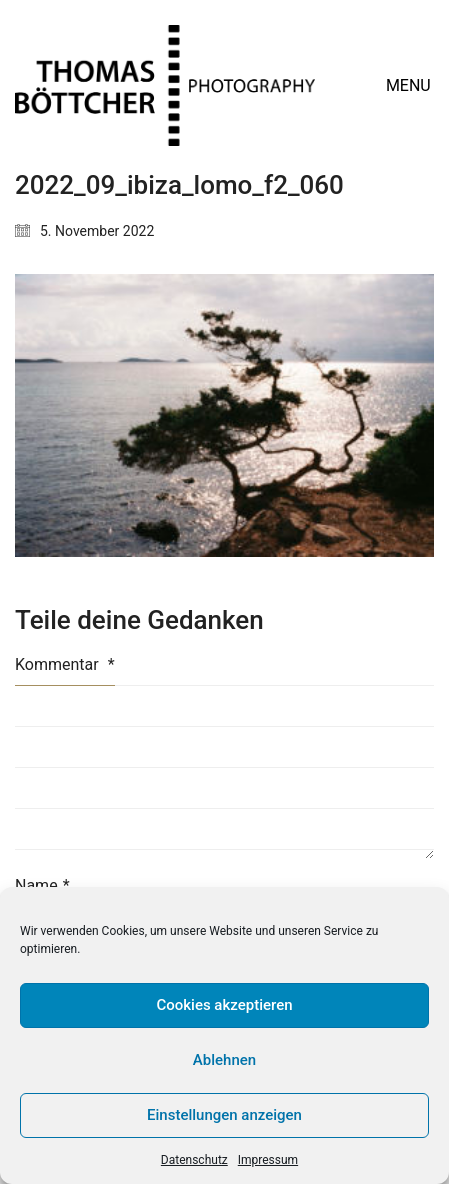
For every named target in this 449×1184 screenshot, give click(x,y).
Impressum (268, 1160)
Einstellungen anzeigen (224, 1115)
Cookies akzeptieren (224, 1005)
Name (42, 885)
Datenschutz (194, 1160)
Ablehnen (224, 1060)
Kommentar (65, 664)
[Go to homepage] (165, 85)
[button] (410, 86)
